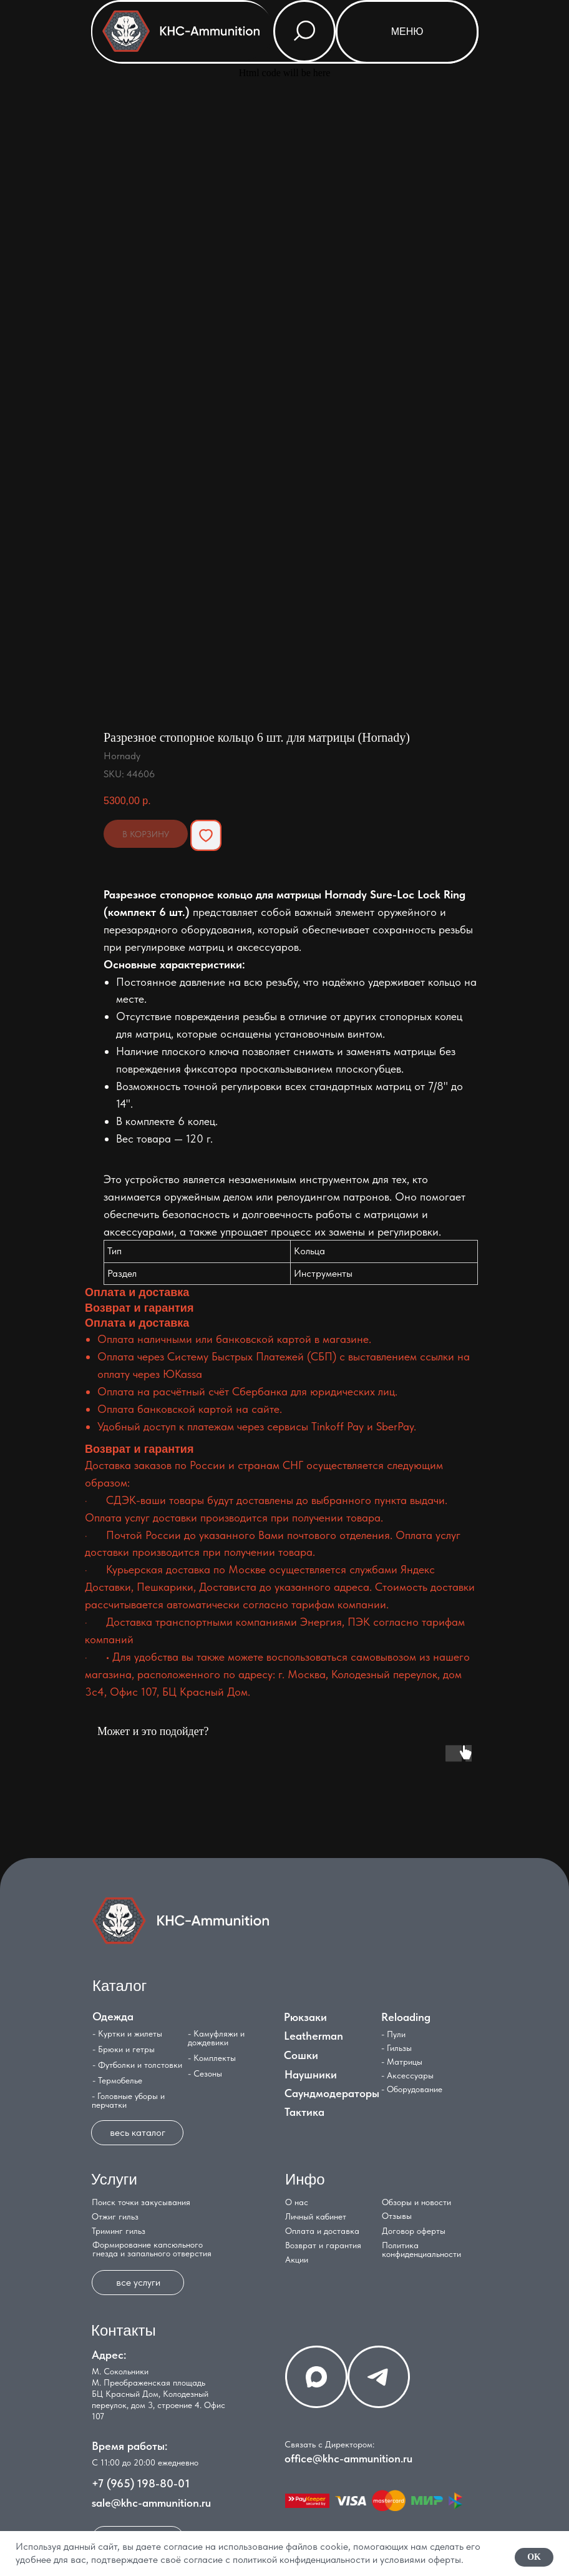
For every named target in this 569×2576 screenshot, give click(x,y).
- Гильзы (396, 2048)
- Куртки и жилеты (127, 2033)
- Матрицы (401, 2062)
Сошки (301, 2055)
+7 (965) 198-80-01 (141, 2483)
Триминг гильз (118, 2231)
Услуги (114, 2179)
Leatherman (313, 2035)
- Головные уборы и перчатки (128, 2100)
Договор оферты (413, 2231)
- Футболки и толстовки (137, 2065)
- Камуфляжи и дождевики (216, 2037)
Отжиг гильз (115, 2216)
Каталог (119, 1985)
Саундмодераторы (331, 2093)
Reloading (405, 2016)
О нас (296, 2202)
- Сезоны (205, 2073)
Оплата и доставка (322, 2231)
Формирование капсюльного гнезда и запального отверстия (152, 2248)
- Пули (393, 2034)
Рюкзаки (305, 2016)
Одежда (113, 2016)
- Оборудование (411, 2089)
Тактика (304, 2111)
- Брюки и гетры (123, 2049)
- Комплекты (212, 2058)
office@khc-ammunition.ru (348, 2458)
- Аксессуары (407, 2075)
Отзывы (397, 2216)
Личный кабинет (315, 2216)
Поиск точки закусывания (141, 2202)
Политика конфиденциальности (421, 2249)
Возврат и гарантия (323, 2245)
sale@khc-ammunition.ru (151, 2502)
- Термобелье (117, 2080)
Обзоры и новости (416, 2202)
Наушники (310, 2074)
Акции (296, 2259)
